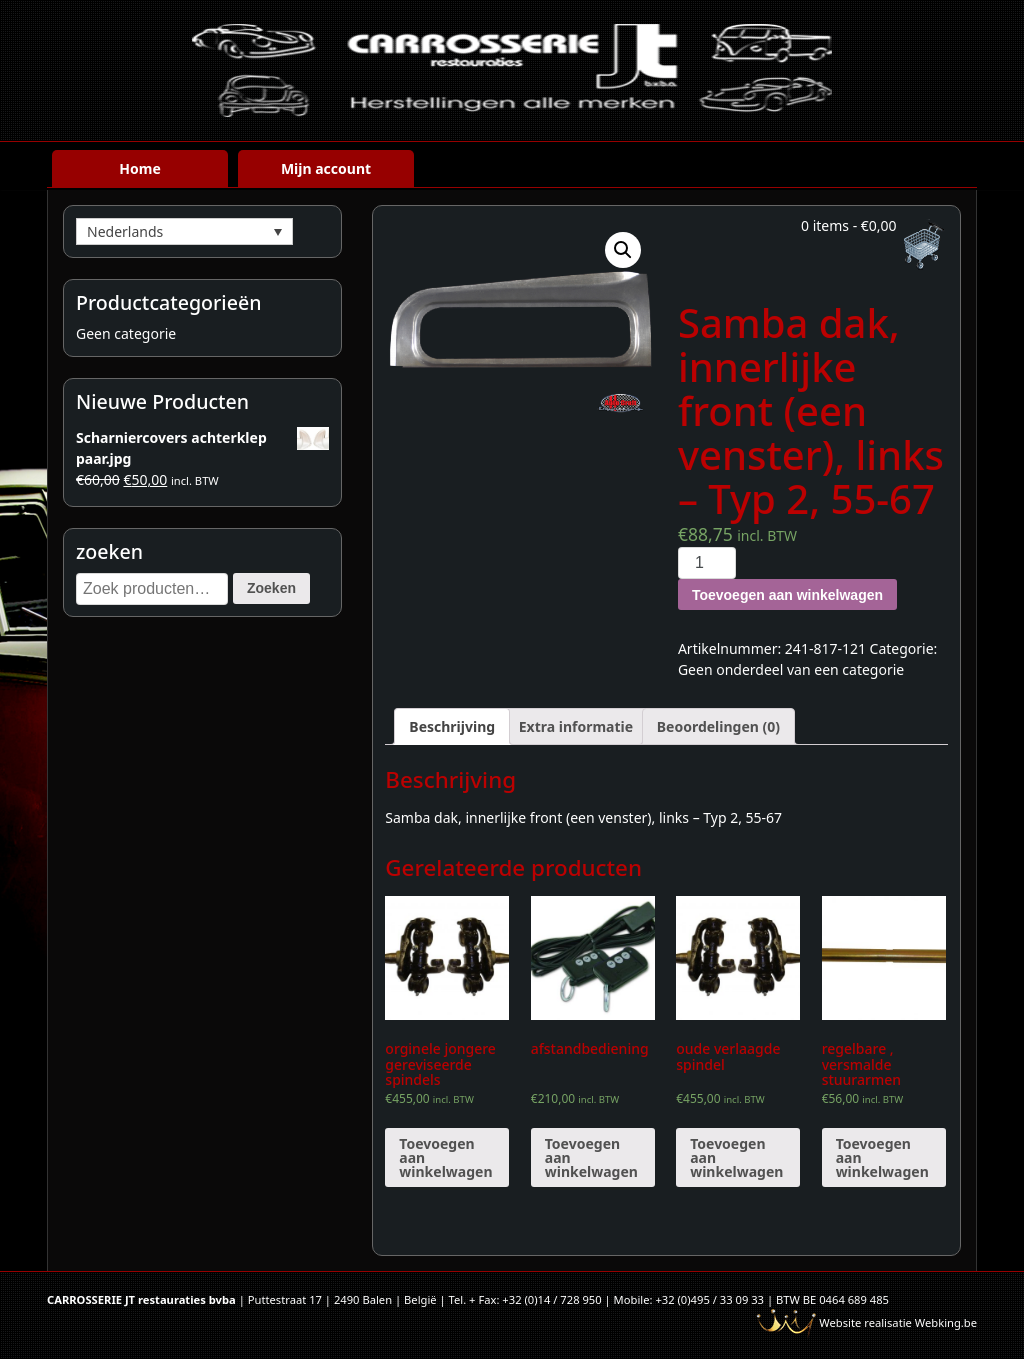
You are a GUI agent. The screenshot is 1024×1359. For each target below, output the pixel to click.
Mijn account (326, 168)
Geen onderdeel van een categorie (791, 669)
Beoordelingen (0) (718, 726)
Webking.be (946, 1322)
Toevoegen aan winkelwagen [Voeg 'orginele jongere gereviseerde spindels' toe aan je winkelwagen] (445, 1157)
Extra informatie (576, 726)
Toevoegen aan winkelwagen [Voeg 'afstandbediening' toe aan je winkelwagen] (591, 1157)
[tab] (452, 726)
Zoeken (271, 588)
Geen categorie (126, 333)
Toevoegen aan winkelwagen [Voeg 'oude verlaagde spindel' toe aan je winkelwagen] (736, 1157)
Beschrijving (452, 726)
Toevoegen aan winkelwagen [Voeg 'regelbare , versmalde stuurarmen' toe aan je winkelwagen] (882, 1157)
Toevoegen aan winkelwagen (787, 595)
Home (139, 168)
